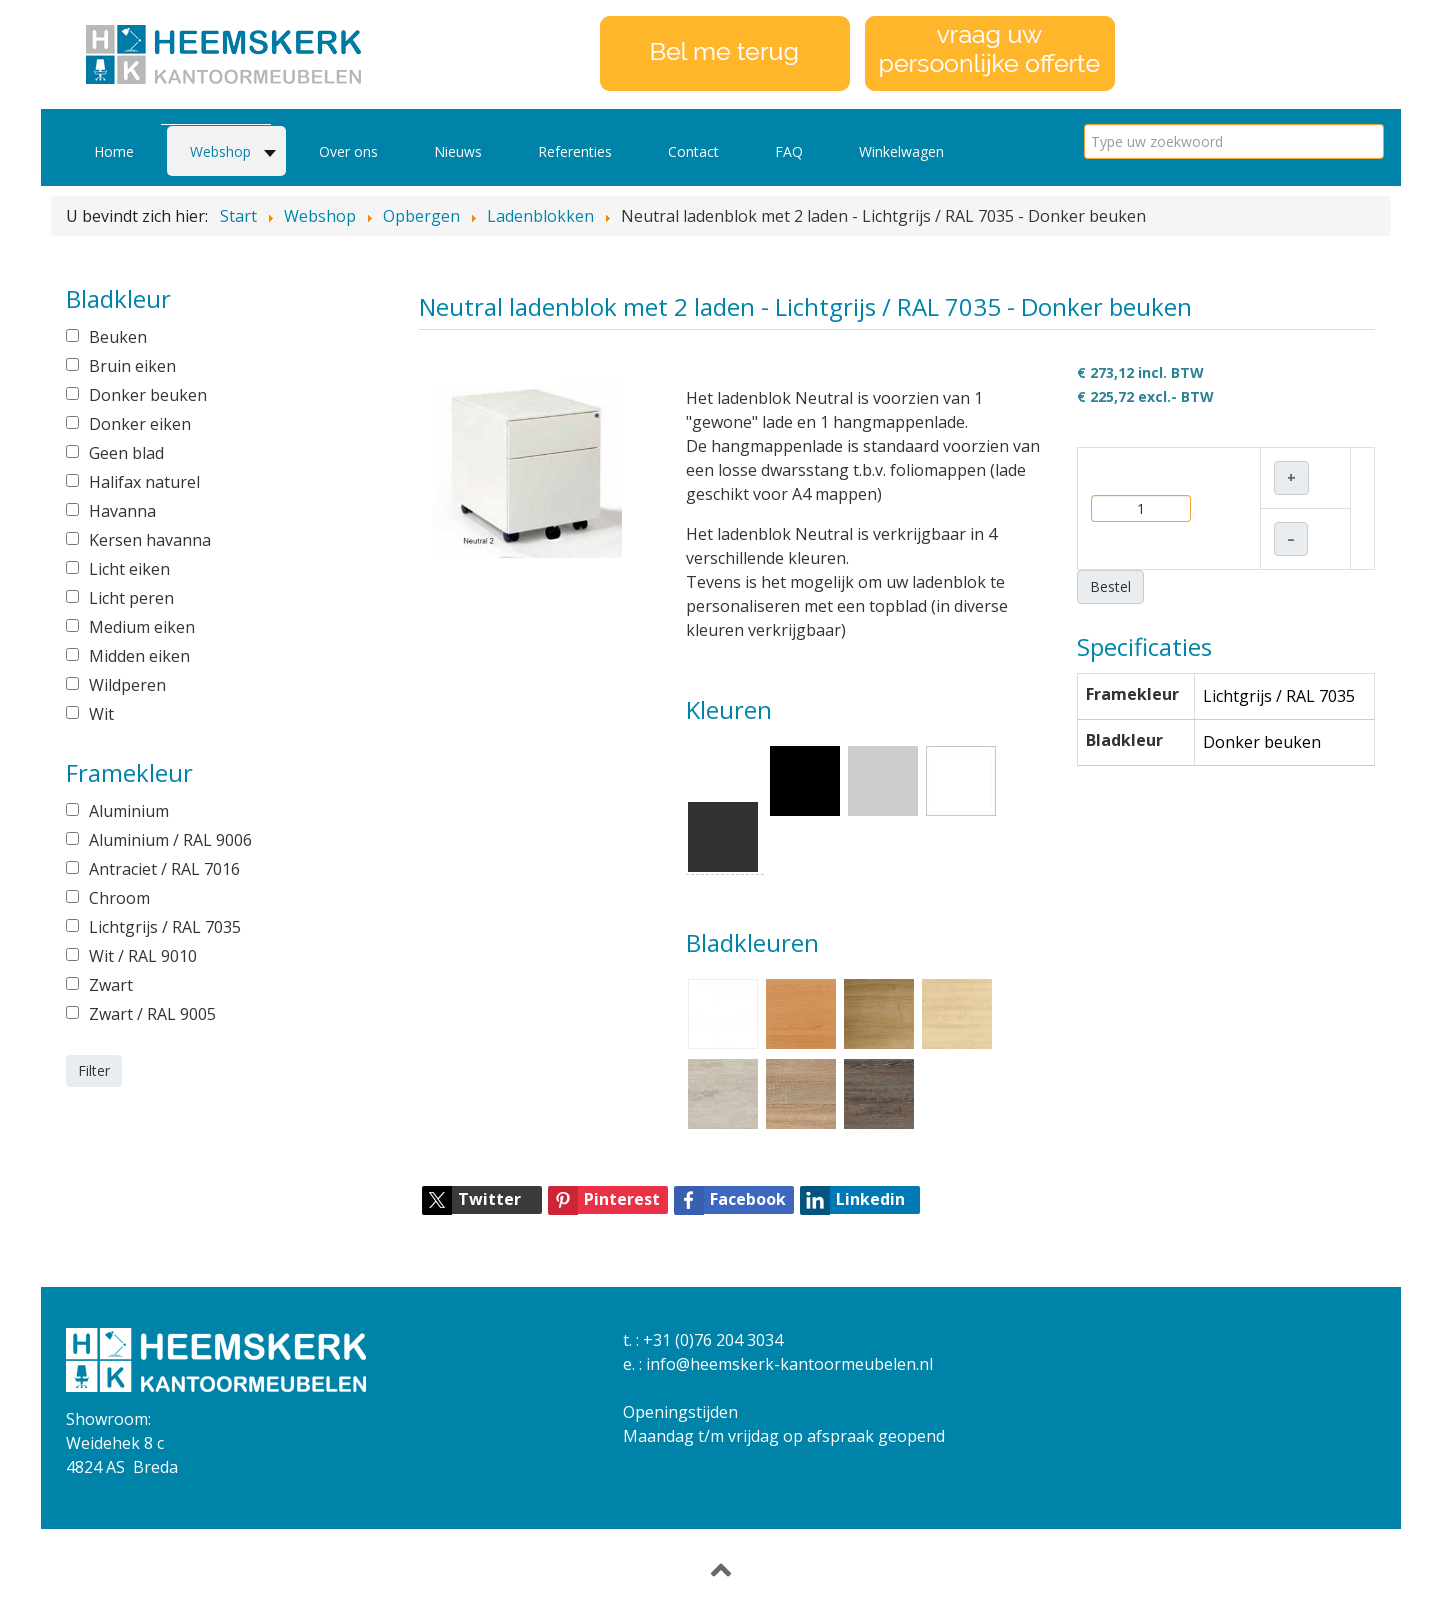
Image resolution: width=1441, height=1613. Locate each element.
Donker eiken (140, 424)
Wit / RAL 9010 (143, 956)
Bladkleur (1124, 740)
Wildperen (127, 685)
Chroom (119, 898)
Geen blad (126, 453)
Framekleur (1132, 694)
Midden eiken (139, 656)
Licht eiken (129, 569)
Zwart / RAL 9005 (152, 1014)
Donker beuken (148, 395)
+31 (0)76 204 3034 (713, 1340)
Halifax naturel (144, 482)
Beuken (118, 337)
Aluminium (129, 811)
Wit (101, 714)
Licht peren (131, 598)
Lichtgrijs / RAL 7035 (165, 927)
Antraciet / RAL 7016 (164, 869)
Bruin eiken (132, 366)
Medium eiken (142, 627)
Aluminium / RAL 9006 (170, 840)
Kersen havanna (150, 540)
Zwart (111, 985)
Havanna (122, 511)
